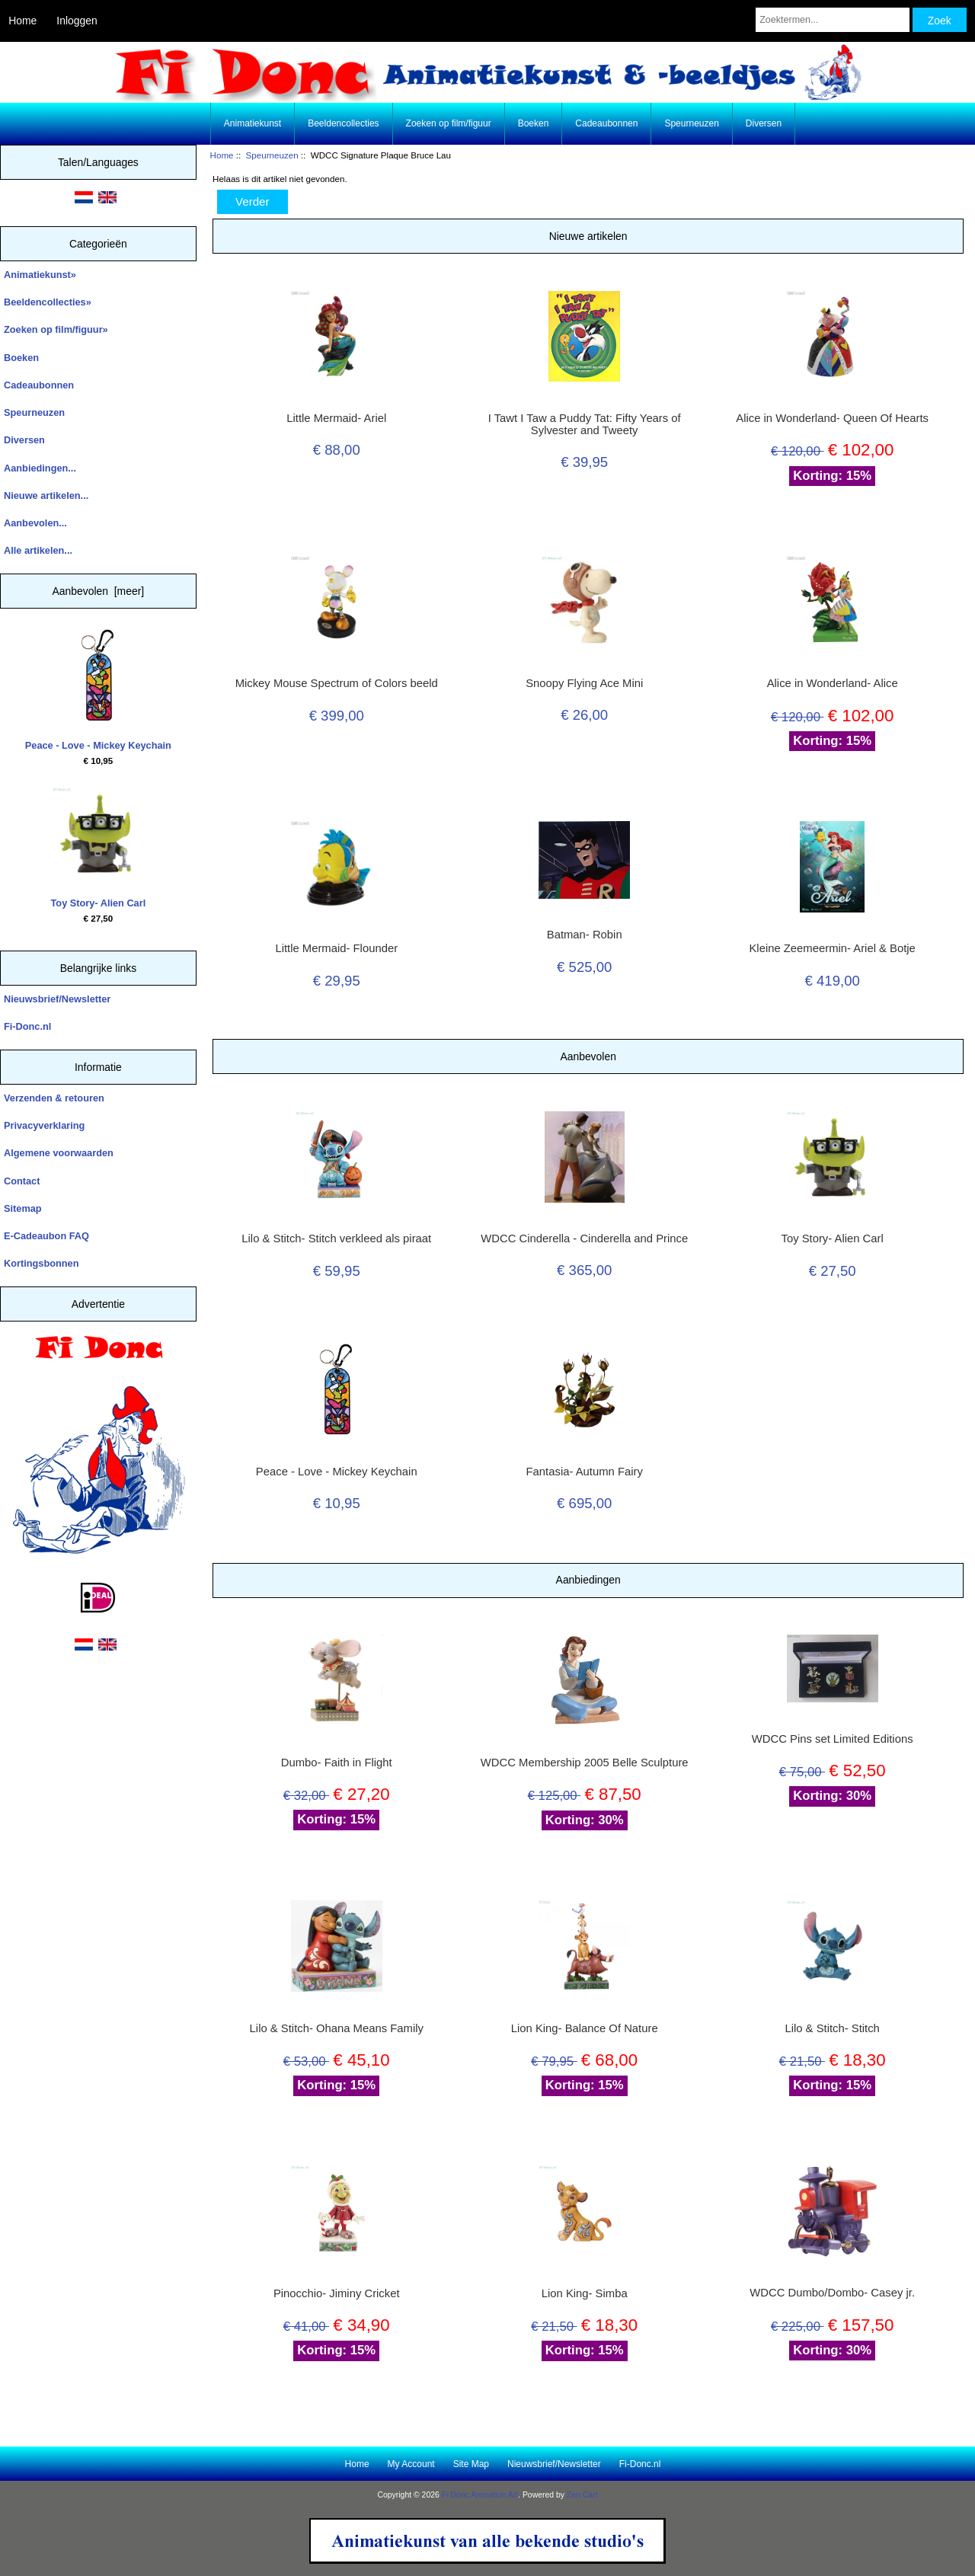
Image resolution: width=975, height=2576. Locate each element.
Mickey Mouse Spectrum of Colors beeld (336, 683)
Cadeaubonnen (606, 123)
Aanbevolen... (35, 523)
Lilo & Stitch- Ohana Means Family (337, 2028)
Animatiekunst (252, 123)
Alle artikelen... (38, 550)
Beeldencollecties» (47, 302)
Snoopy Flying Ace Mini (584, 683)
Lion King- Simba (585, 2293)
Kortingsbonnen (41, 1263)
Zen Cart (582, 2495)
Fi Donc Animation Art (480, 2495)
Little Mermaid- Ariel (336, 418)
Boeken (533, 123)
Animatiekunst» (40, 274)
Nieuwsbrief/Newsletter (57, 999)
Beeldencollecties (343, 123)
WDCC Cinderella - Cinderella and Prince (584, 1238)
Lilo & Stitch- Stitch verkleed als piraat (336, 1238)
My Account (411, 2464)
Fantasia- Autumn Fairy (584, 1471)
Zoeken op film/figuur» (56, 329)
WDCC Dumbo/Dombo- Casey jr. (832, 2293)
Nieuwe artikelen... (46, 495)
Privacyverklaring (44, 1125)
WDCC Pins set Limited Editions (832, 1739)
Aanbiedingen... (40, 468)
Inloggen (76, 20)
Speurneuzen (272, 155)
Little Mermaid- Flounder (336, 948)
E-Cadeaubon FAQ (46, 1236)
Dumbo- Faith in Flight (336, 1762)
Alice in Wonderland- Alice (832, 683)
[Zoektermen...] (832, 20)
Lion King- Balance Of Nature (584, 2028)
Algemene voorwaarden (58, 1153)
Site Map (471, 2464)
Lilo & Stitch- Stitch (832, 2028)
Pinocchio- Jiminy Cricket (336, 2293)
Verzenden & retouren (54, 1098)
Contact (22, 1181)
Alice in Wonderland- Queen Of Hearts (832, 418)
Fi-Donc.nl (27, 1026)
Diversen (764, 123)
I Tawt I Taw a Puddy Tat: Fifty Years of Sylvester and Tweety (584, 424)
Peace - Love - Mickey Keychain (98, 690)
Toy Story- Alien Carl (98, 848)
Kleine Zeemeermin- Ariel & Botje (832, 948)
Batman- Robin (584, 934)
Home (22, 20)
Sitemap (23, 1208)
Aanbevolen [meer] (99, 591)
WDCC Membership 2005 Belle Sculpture (585, 1762)
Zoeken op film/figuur (448, 123)
